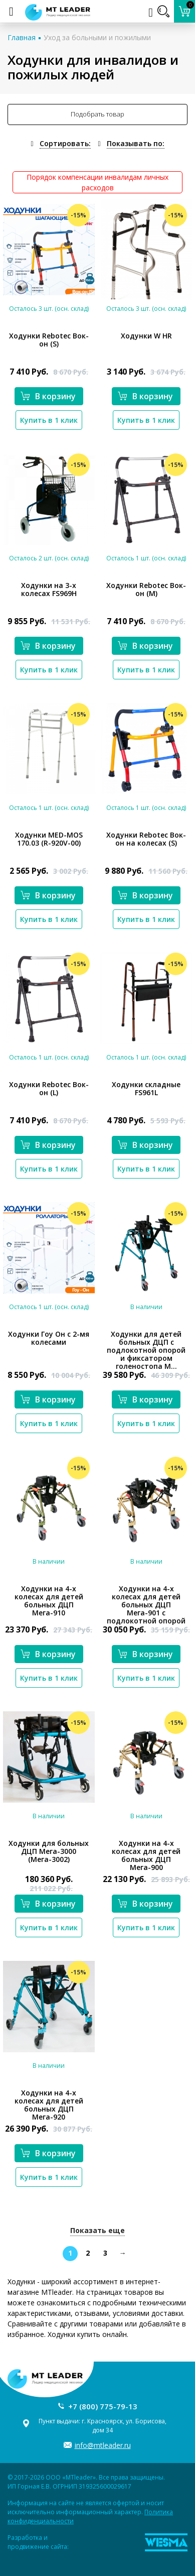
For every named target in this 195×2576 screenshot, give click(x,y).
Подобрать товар (97, 114)
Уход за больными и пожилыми (97, 37)
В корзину (48, 396)
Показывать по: (135, 143)
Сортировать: (65, 143)
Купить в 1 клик (49, 420)
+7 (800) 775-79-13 (102, 2406)
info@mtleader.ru (103, 2445)
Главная (22, 37)
